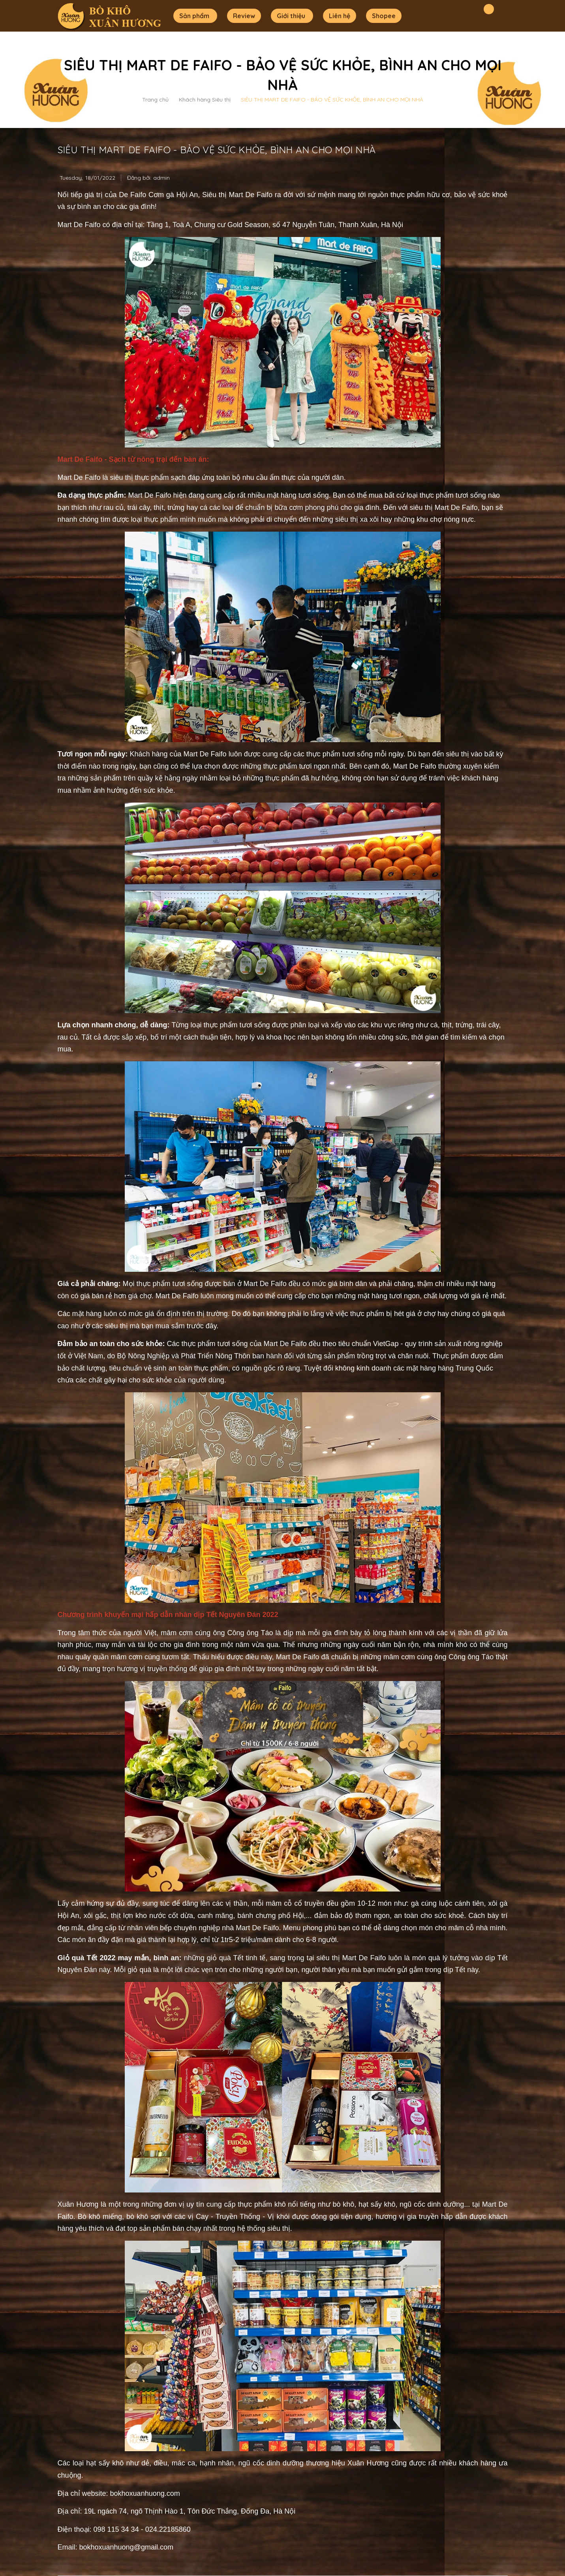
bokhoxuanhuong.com (145, 2493)
